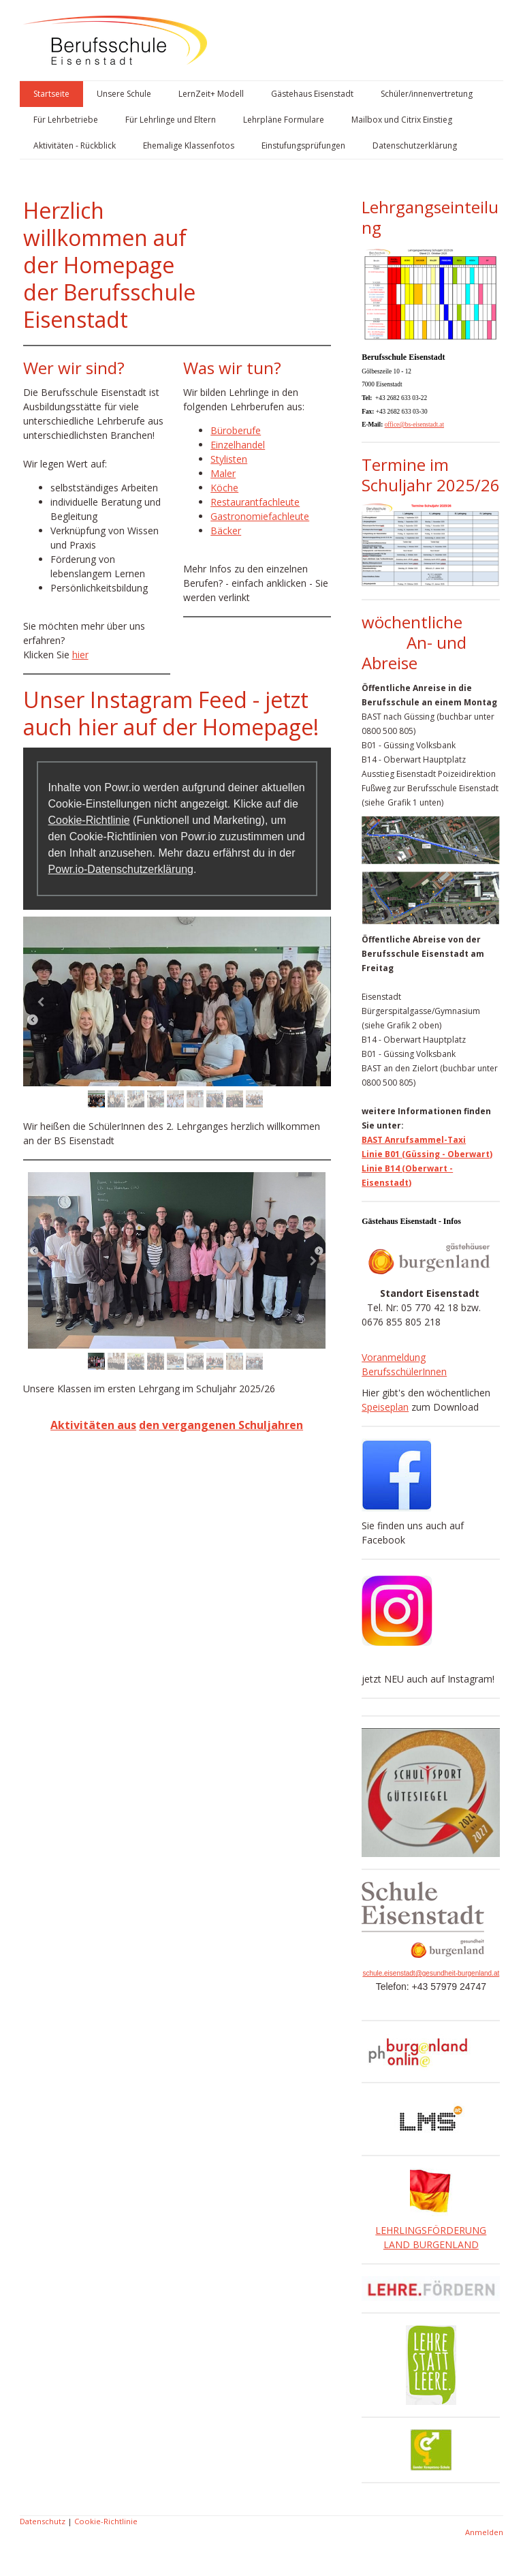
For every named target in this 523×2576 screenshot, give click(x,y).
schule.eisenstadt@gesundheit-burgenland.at (430, 1973)
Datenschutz (42, 2521)
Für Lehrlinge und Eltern (170, 119)
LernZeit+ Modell (211, 93)
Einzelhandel (237, 444)
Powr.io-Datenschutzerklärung (120, 869)
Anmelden (484, 2532)
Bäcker (225, 530)
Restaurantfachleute (255, 501)
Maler (223, 473)
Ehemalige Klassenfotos (188, 145)
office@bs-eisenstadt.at (414, 424)
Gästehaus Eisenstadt (312, 93)
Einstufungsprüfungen (303, 145)
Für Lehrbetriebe (65, 119)
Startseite (51, 93)
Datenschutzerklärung (415, 145)
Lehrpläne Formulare (283, 119)
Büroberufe (235, 430)
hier (80, 654)
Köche (224, 487)
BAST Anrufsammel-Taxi (414, 1140)
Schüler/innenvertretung (427, 93)
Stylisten (228, 459)
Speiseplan (385, 1406)
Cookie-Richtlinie (89, 820)
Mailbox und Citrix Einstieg (401, 119)
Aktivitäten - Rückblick (74, 145)
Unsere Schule (124, 93)
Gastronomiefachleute (259, 516)
